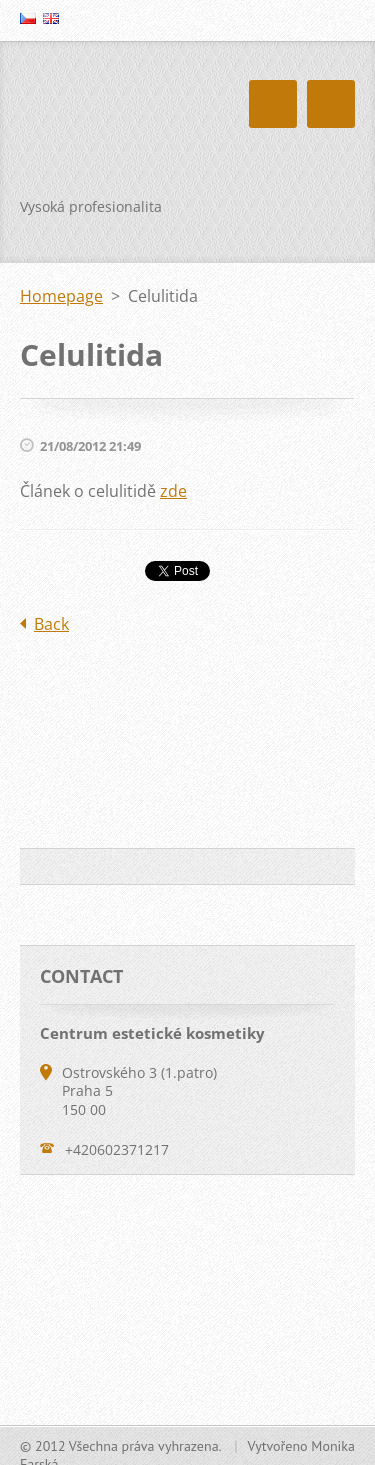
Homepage (61, 296)
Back (51, 624)
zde (173, 491)
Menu (331, 104)
